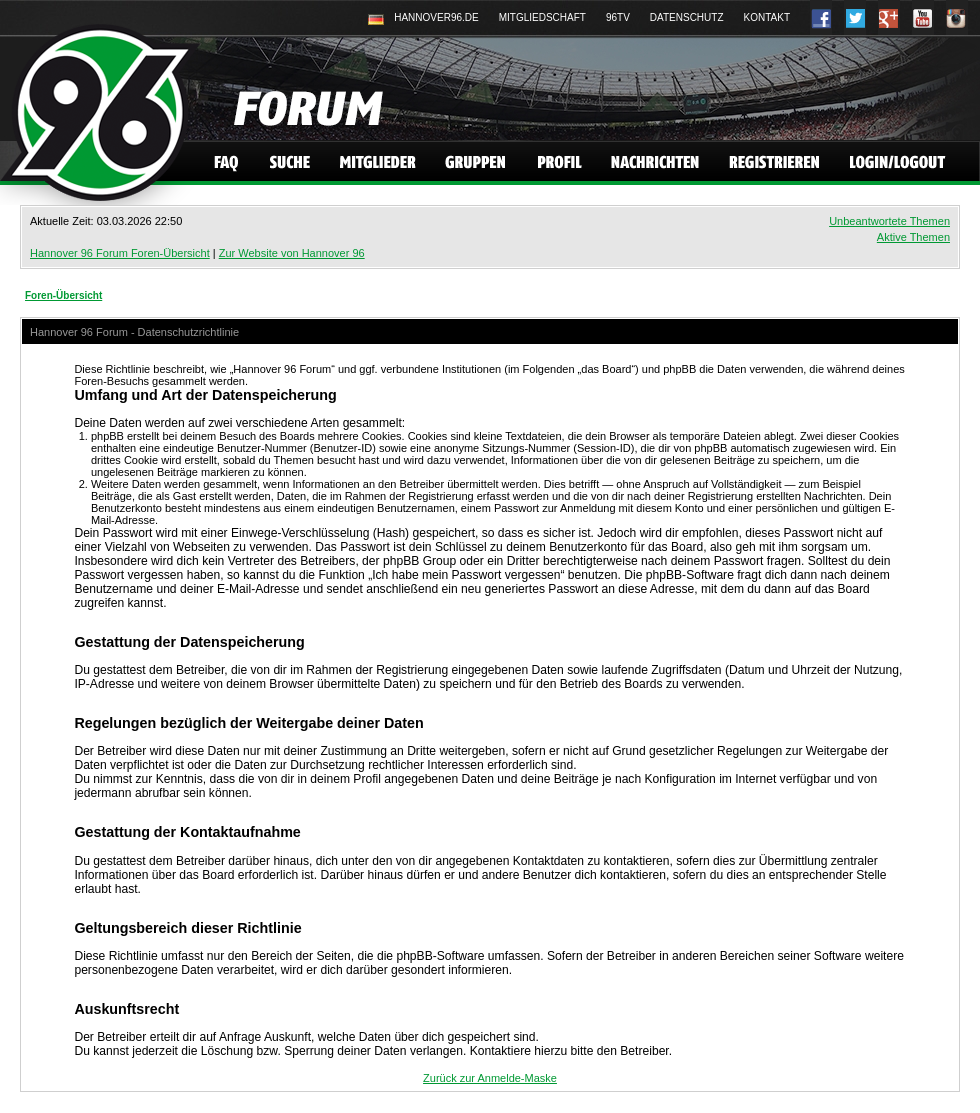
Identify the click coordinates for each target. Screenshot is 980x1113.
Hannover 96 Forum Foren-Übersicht (120, 253)
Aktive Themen (913, 237)
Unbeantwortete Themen (889, 221)
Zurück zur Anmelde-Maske (490, 1078)
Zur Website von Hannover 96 (292, 253)
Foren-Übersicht (63, 295)
